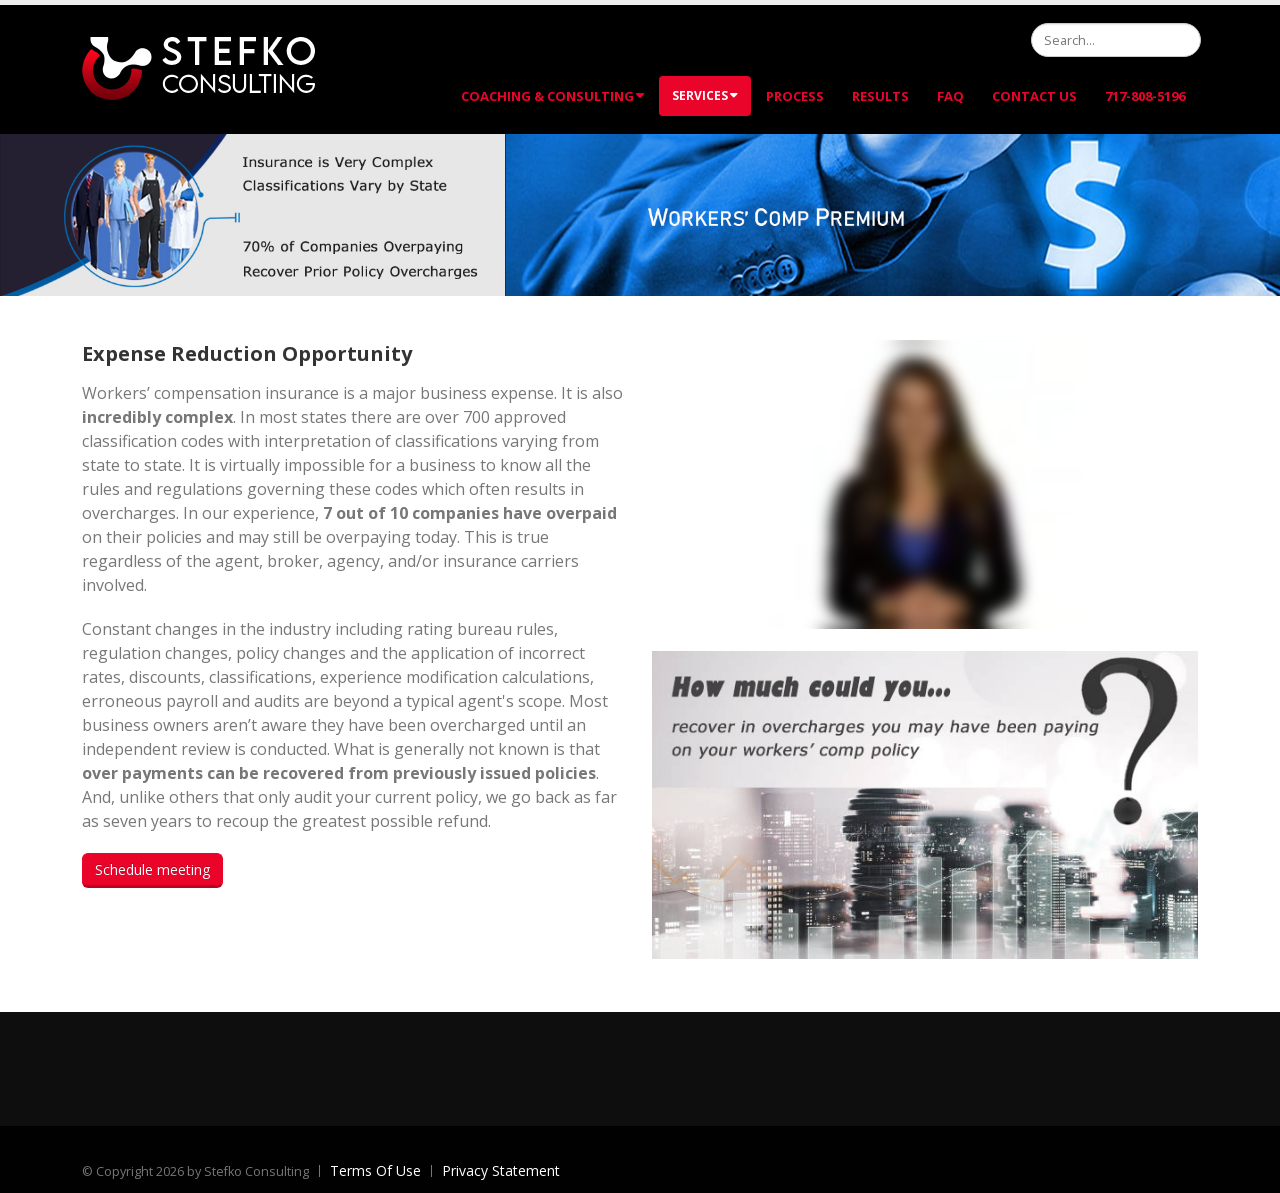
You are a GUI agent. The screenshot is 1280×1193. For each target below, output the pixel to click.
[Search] (1116, 40)
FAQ (950, 96)
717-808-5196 (1145, 96)
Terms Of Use (375, 1170)
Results (880, 96)
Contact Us (1034, 96)
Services (705, 95)
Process (795, 96)
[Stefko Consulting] (198, 67)
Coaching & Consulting (552, 96)
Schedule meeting (152, 869)
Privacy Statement (501, 1170)
